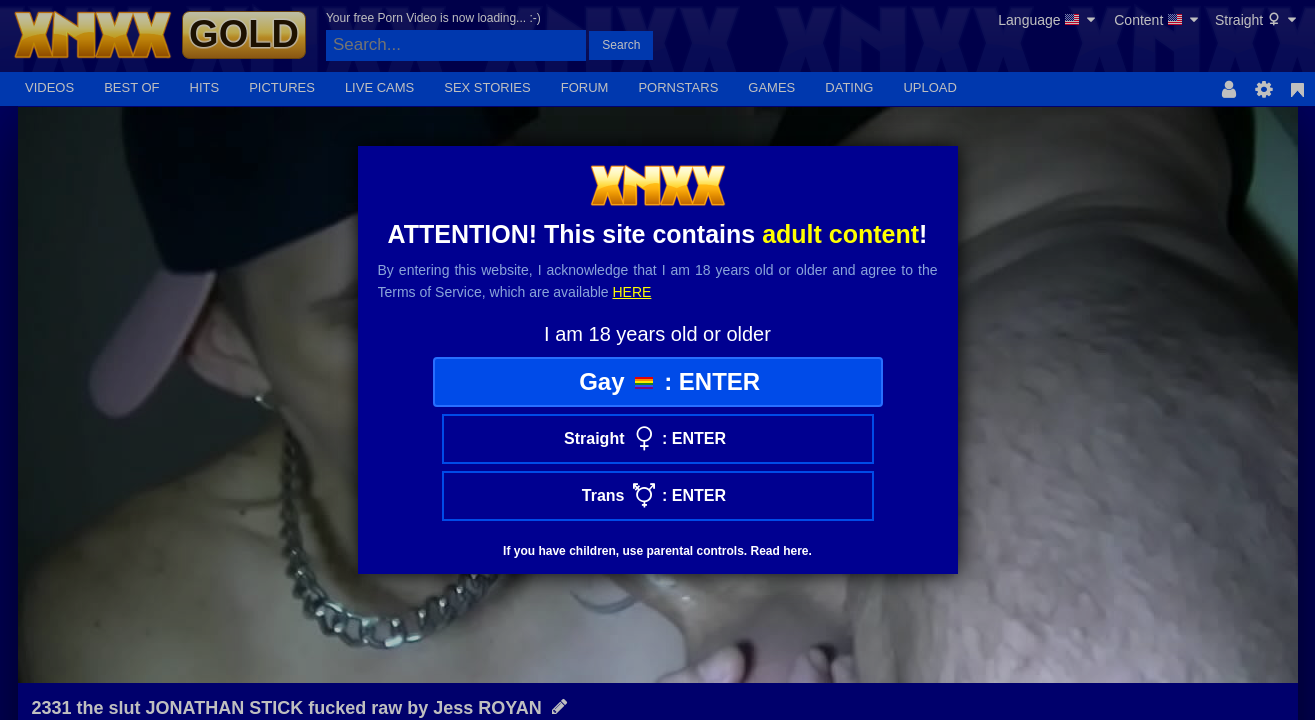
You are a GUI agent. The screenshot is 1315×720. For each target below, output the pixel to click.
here (632, 292)
